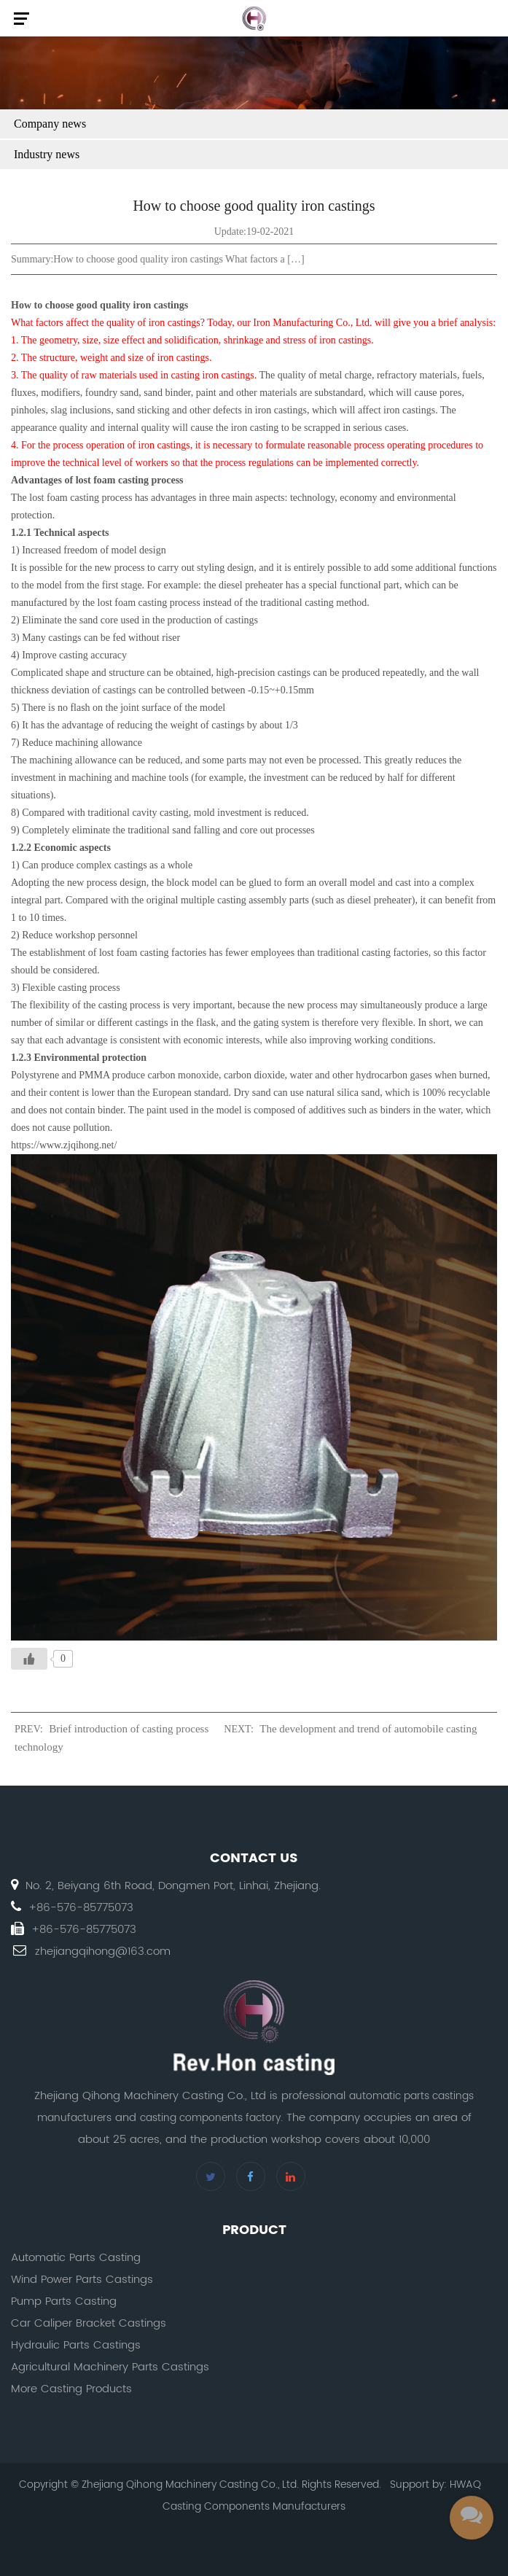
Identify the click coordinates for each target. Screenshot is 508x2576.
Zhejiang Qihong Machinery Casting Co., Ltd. (190, 2484)
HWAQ (465, 2484)
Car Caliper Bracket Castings (88, 2323)
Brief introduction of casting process (128, 1729)
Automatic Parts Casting (76, 2258)
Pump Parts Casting (64, 2301)
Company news (50, 123)
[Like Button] (29, 1659)
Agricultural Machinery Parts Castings (110, 2367)
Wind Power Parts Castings (82, 2279)
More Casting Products (71, 2389)
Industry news (46, 154)
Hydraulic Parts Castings (76, 2345)
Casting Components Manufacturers (254, 2506)
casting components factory (210, 2117)
